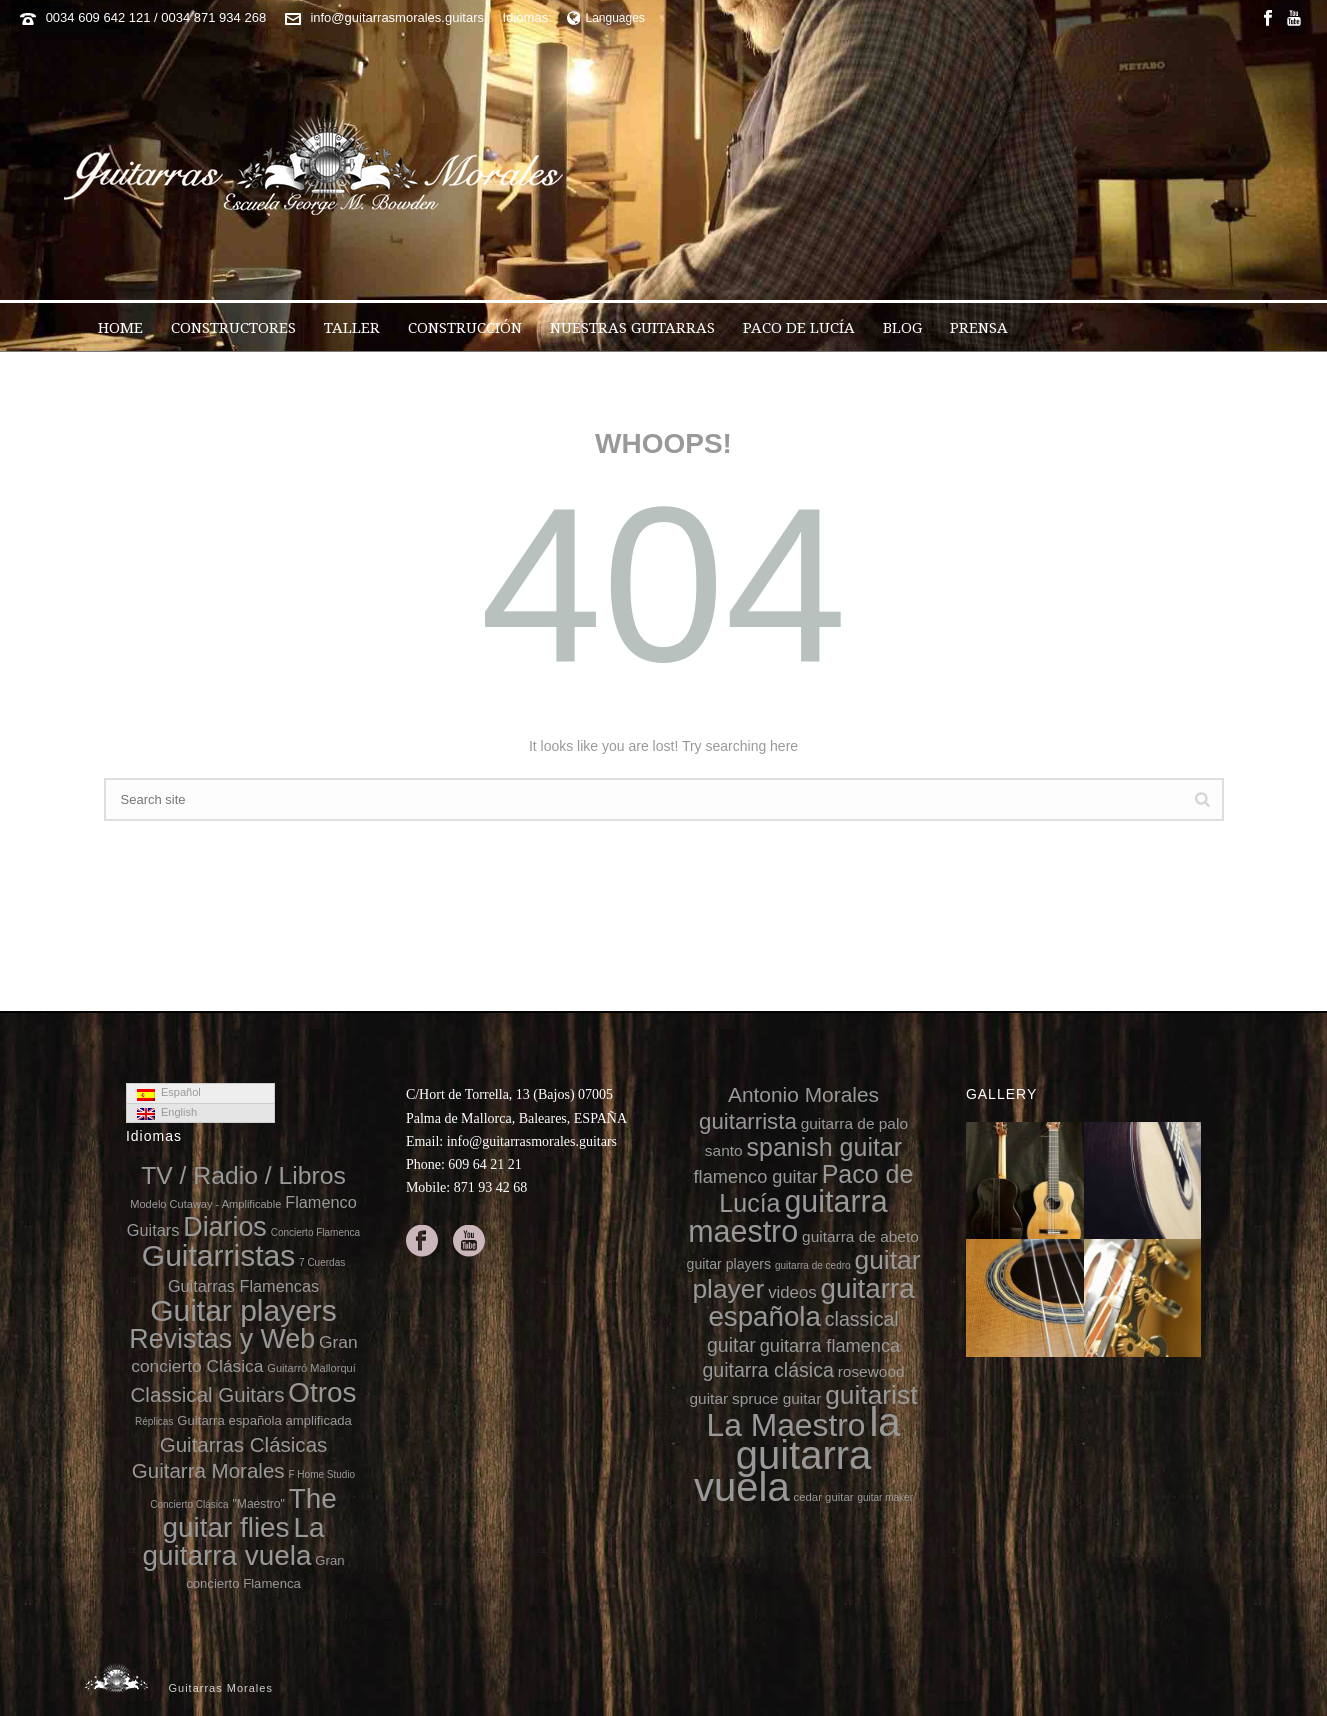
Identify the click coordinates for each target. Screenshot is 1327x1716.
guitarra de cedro (813, 1265)
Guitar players (243, 1310)
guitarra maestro (787, 1215)
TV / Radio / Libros (243, 1175)
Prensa (979, 328)
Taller (352, 328)
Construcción (465, 328)
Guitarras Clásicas (244, 1444)
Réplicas (154, 1421)
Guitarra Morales (208, 1470)
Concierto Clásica (189, 1504)
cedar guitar (824, 1497)
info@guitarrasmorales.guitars (397, 17)
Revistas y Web (222, 1339)
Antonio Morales (803, 1094)
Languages (606, 18)
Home (120, 328)
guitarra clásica (767, 1370)
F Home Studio (321, 1474)
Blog (902, 328)
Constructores (233, 328)
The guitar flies (250, 1513)
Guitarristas (218, 1255)
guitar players (729, 1264)
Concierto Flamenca (315, 1232)
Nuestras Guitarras (632, 328)
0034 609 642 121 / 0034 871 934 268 (156, 17)
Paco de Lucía (799, 328)
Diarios (224, 1227)
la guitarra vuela (797, 1454)
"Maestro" (259, 1504)
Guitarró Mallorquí (311, 1368)
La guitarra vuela (233, 1541)
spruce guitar (776, 1398)
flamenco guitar (756, 1177)
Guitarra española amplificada (264, 1420)
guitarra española (811, 1302)
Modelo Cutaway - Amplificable (205, 1204)
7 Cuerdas (322, 1262)
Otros (322, 1392)
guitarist (871, 1395)
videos (792, 1292)
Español (169, 1093)
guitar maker (885, 1497)
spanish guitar (825, 1147)
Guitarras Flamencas (243, 1286)
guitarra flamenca (830, 1346)
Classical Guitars (208, 1394)
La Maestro (785, 1425)
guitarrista (748, 1121)
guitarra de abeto (860, 1236)
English (167, 1113)
